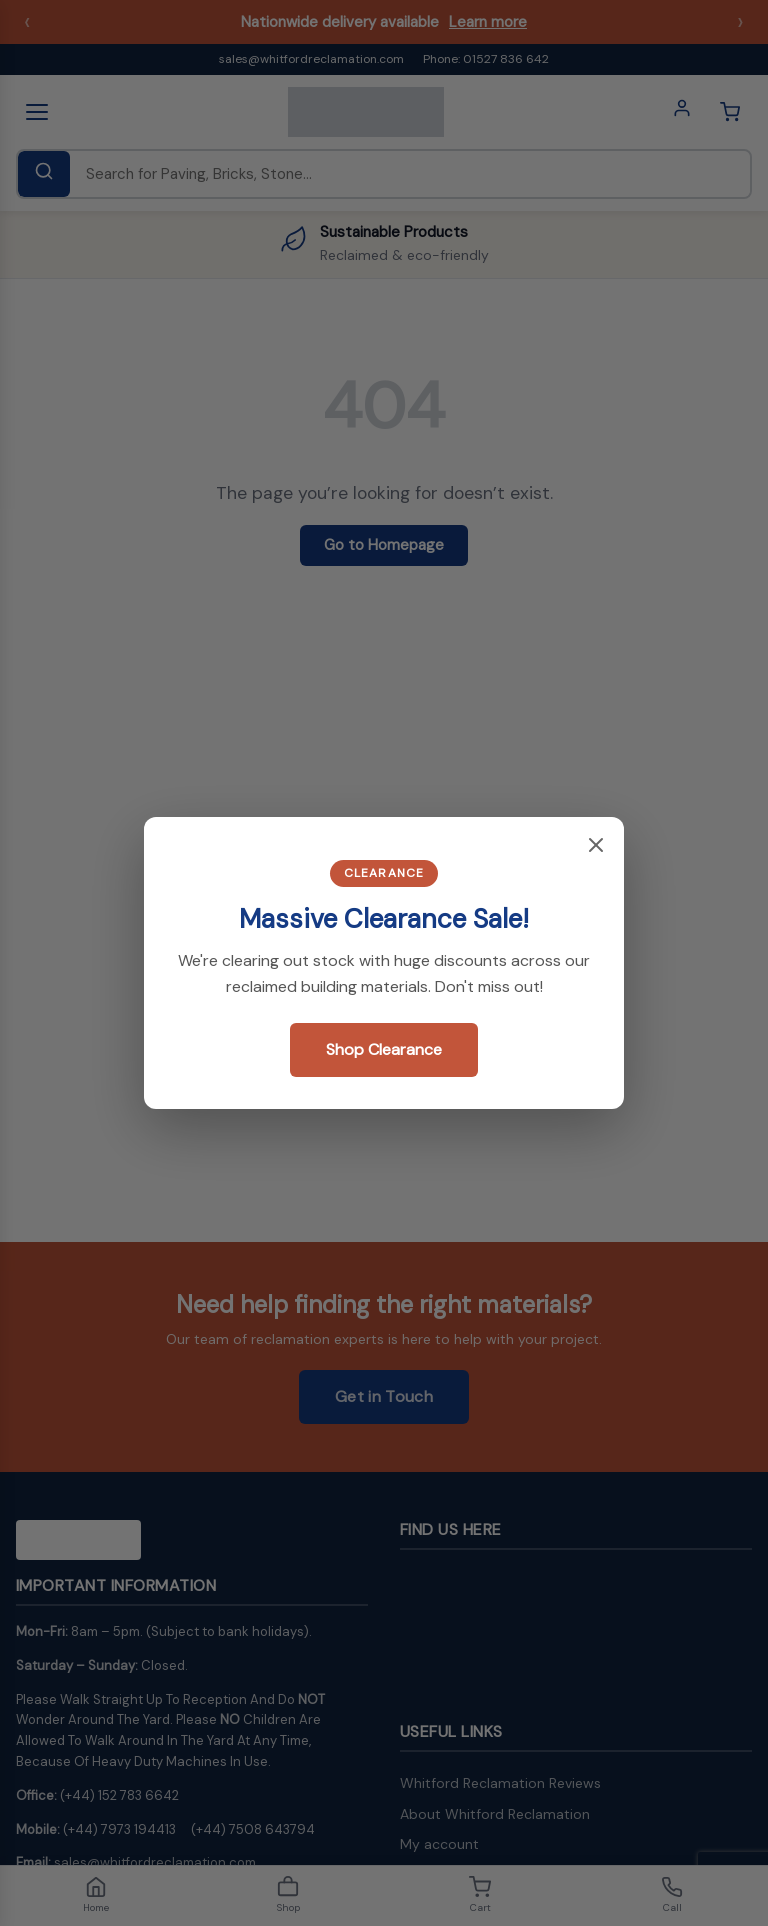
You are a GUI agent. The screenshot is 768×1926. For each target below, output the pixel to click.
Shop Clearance (384, 1049)
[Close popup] (596, 846)
